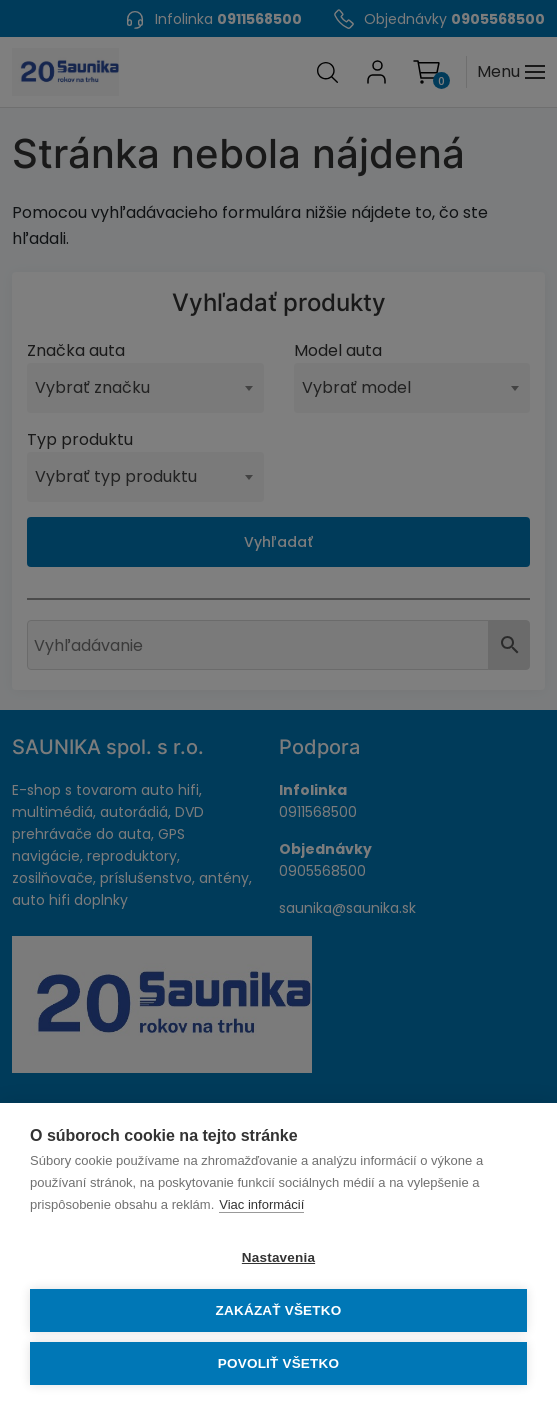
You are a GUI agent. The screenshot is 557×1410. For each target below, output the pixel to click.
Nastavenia (278, 1257)
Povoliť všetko (278, 1363)
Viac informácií (261, 1204)
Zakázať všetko (279, 1310)
